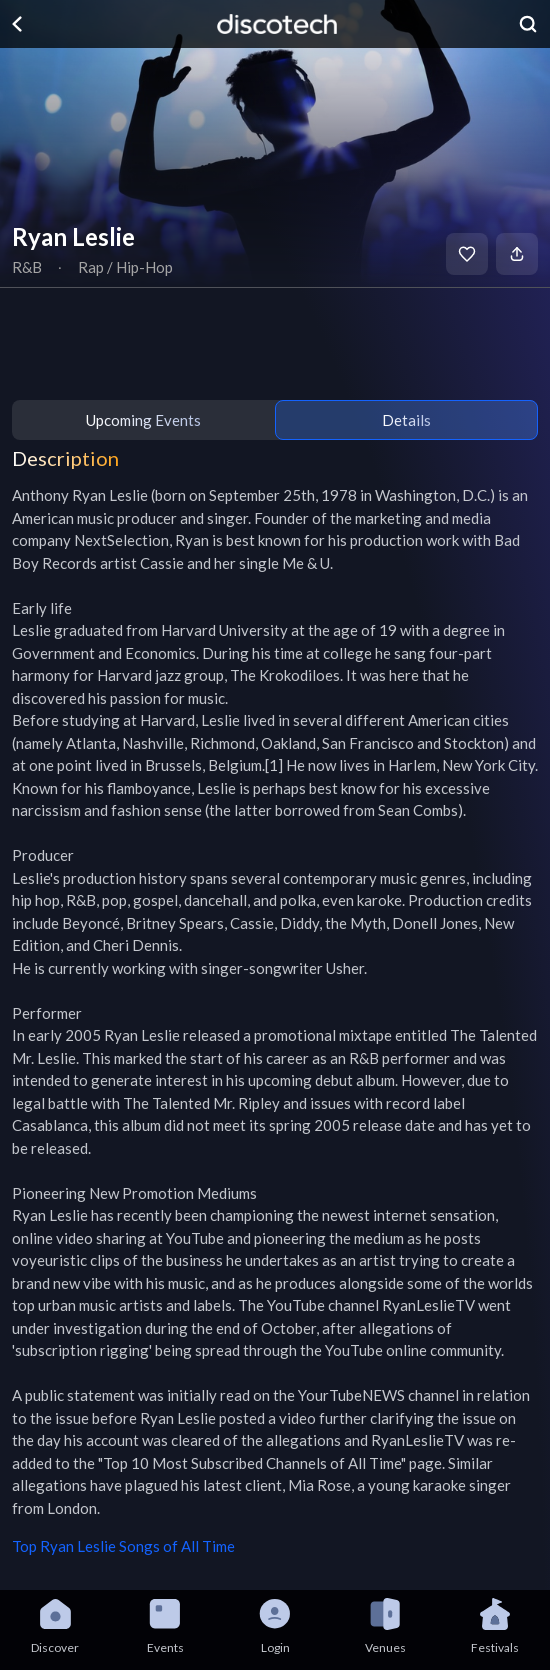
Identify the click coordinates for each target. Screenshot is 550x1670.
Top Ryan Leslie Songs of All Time (123, 1546)
